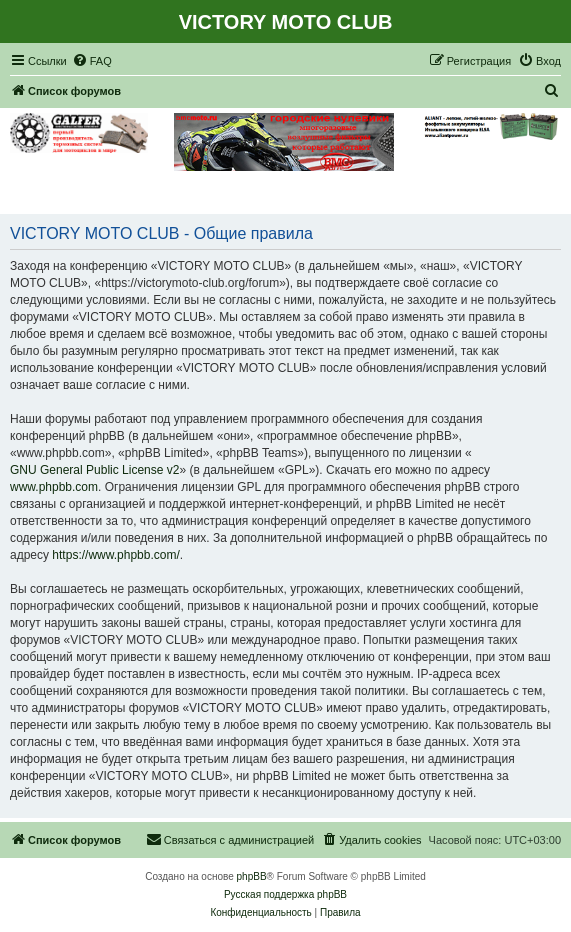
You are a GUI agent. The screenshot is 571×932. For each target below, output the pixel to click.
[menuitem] (92, 61)
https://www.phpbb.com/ (115, 555)
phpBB (252, 876)
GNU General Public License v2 (94, 470)
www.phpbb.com (54, 487)
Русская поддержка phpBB (285, 894)
